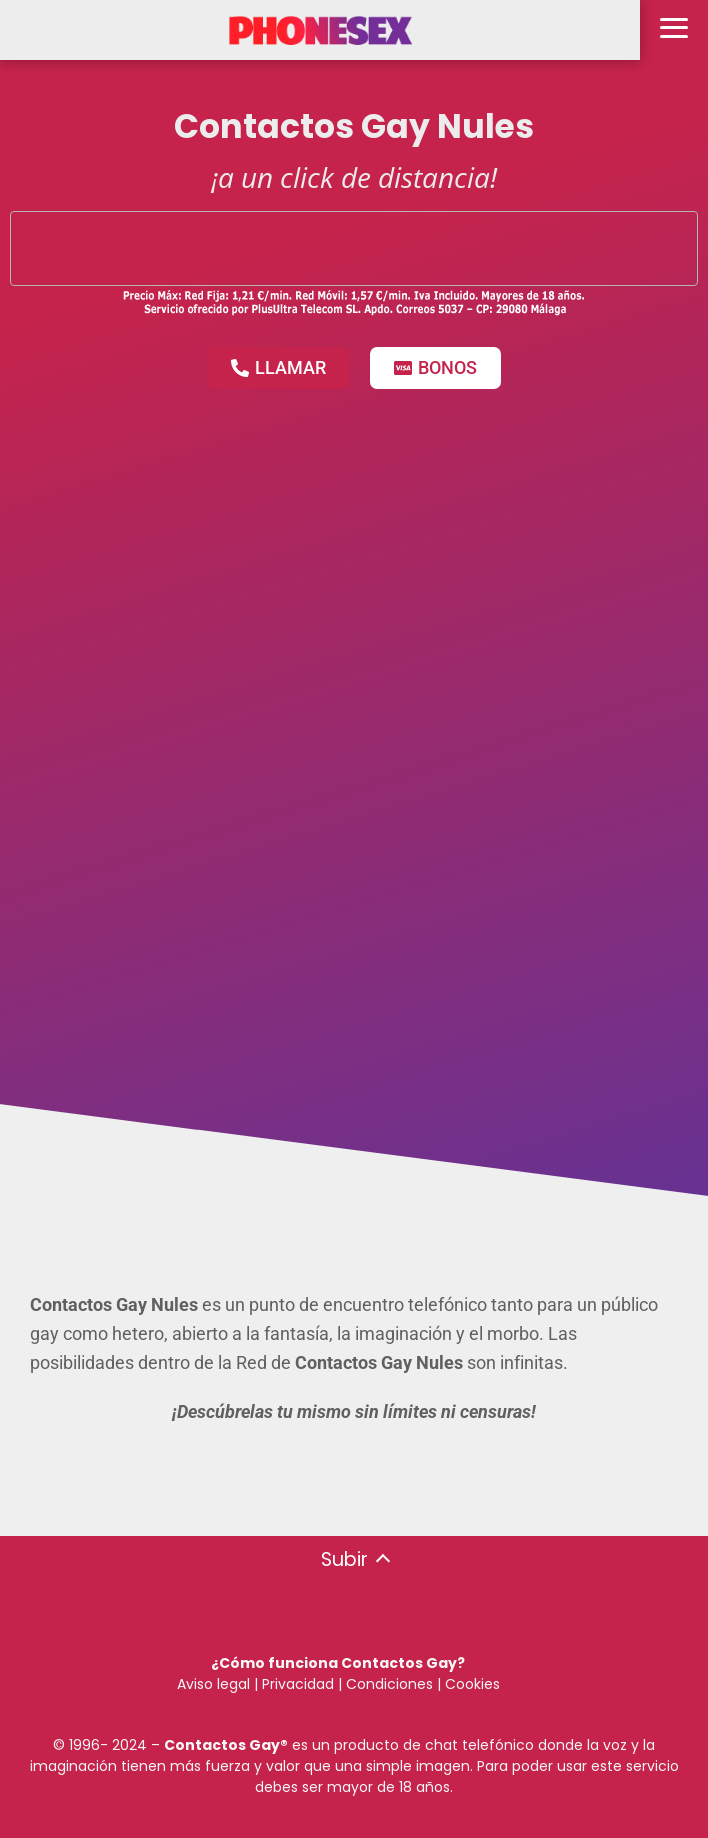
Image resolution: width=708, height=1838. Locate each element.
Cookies (472, 1684)
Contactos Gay (222, 1745)
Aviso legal (213, 1684)
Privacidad (298, 1684)
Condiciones (387, 1684)
